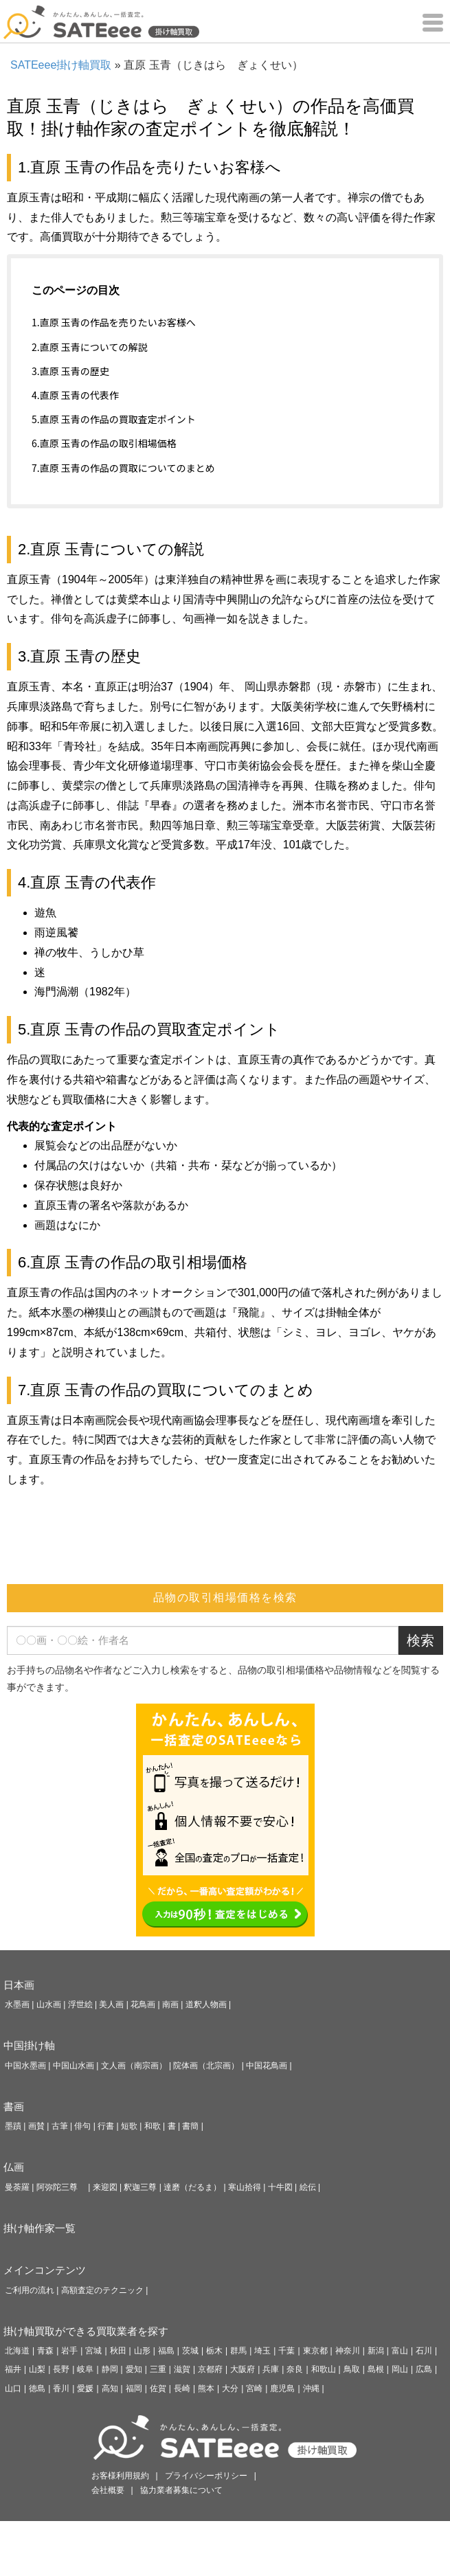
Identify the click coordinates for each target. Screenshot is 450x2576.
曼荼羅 (17, 2187)
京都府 (210, 2369)
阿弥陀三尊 (61, 2187)
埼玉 (262, 2350)
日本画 (18, 1985)
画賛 (36, 2126)
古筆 (60, 2126)
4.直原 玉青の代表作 (75, 395)
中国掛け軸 (29, 2045)
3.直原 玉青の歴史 (70, 371)
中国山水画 (73, 2065)
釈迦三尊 (140, 2187)
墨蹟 (13, 2126)
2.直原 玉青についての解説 (89, 347)
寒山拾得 (244, 2187)
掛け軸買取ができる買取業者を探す (85, 2331)
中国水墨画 (25, 2065)
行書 (106, 2126)
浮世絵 (80, 2004)
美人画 (111, 2004)
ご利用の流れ (29, 2290)
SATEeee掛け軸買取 (60, 65)
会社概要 (107, 2490)
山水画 (48, 2004)
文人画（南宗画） (134, 2065)
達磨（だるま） (192, 2187)
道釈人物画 (206, 2004)
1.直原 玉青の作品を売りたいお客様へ (114, 322)
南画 (170, 2004)
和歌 (152, 2126)
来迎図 (105, 2187)
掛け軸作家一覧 (39, 2228)
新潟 (376, 2350)
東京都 (315, 2350)
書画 (13, 2106)
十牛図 (280, 2187)
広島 (424, 2369)
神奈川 (347, 2350)
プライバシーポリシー (206, 2476)
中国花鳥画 (266, 2065)
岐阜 (85, 2369)
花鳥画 (143, 2004)
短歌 (129, 2126)
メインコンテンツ (44, 2270)
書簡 (190, 2126)
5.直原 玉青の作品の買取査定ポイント (114, 419)
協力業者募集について (181, 2490)
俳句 (82, 2126)
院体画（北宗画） (206, 2065)
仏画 (13, 2167)
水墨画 (17, 2004)
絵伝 (308, 2187)
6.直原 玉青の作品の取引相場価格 (104, 443)
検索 (420, 1640)
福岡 (134, 2388)
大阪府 (242, 2369)
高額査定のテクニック (102, 2290)
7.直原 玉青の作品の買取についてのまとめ (123, 468)
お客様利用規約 (120, 2476)
